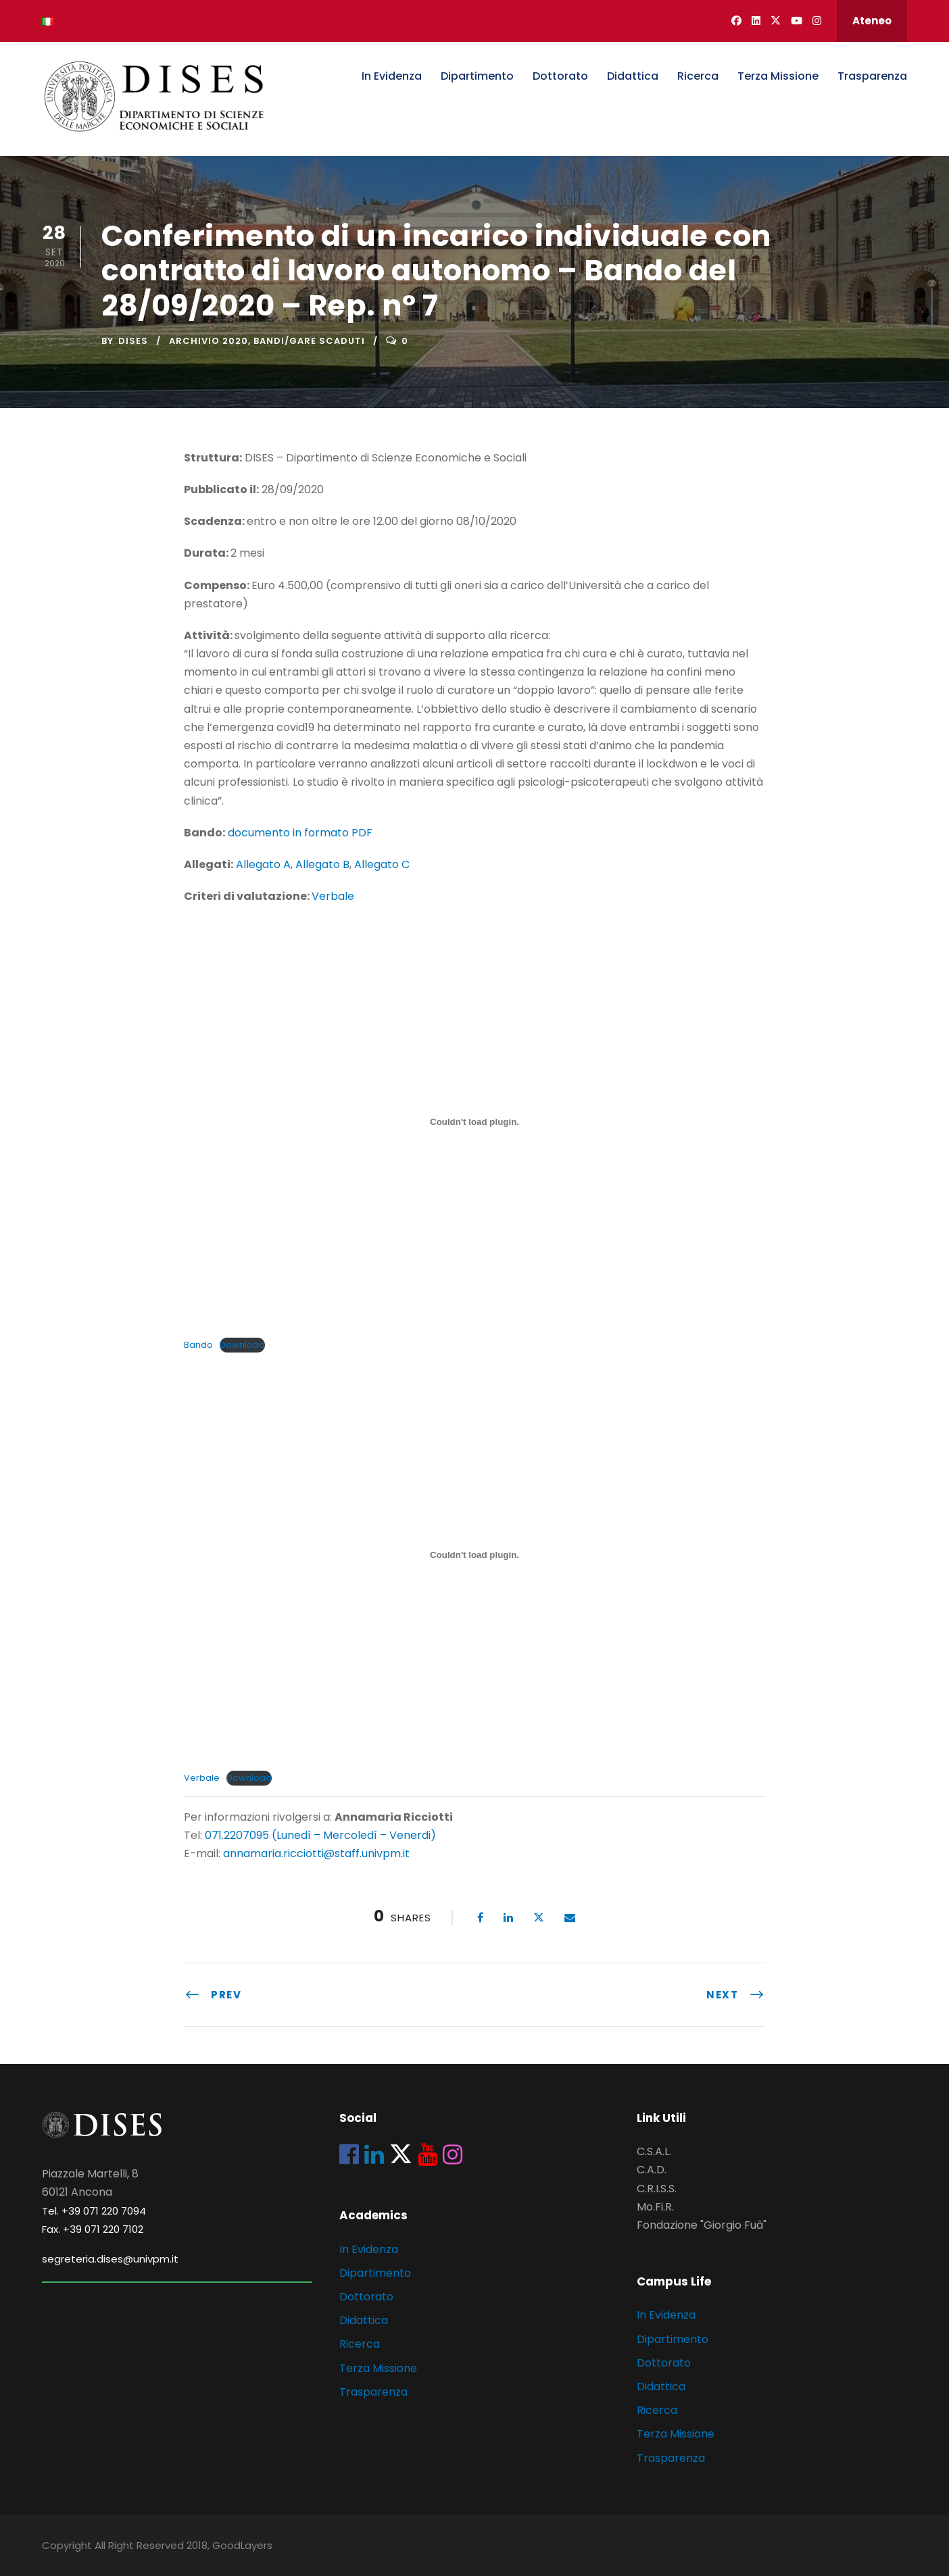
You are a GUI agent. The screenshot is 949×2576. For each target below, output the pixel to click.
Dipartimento (477, 76)
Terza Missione (778, 76)
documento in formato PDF (300, 832)
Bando (198, 1344)
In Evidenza (392, 76)
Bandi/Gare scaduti (309, 340)
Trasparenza (872, 76)
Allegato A (263, 864)
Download (242, 1344)
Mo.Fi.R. (655, 2207)
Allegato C (382, 864)
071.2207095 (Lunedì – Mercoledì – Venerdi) (319, 1835)
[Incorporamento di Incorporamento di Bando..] (474, 1121)
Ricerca (698, 76)
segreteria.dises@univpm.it (110, 2259)
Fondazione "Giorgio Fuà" (701, 2225)
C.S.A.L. (654, 2151)
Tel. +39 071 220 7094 (94, 2211)
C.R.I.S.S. (657, 2188)
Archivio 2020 (208, 340)
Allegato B (322, 864)
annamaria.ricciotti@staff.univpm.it (316, 1853)
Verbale (333, 896)
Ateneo (872, 21)
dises (133, 340)
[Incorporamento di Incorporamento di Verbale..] (474, 1555)
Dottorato (560, 76)
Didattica (632, 76)
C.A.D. (651, 2169)
